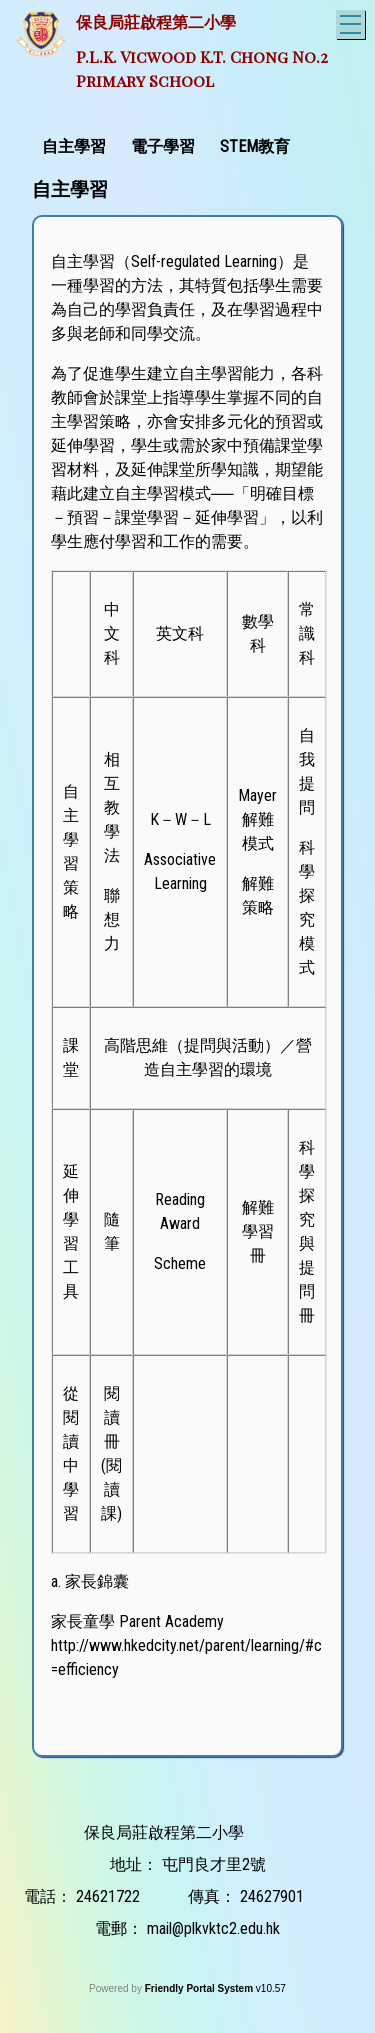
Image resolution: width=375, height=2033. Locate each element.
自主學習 (74, 146)
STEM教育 (255, 146)
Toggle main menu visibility (352, 21)
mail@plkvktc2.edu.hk (213, 1928)
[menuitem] (76, 144)
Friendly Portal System (200, 1988)
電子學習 (163, 146)
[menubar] (168, 144)
